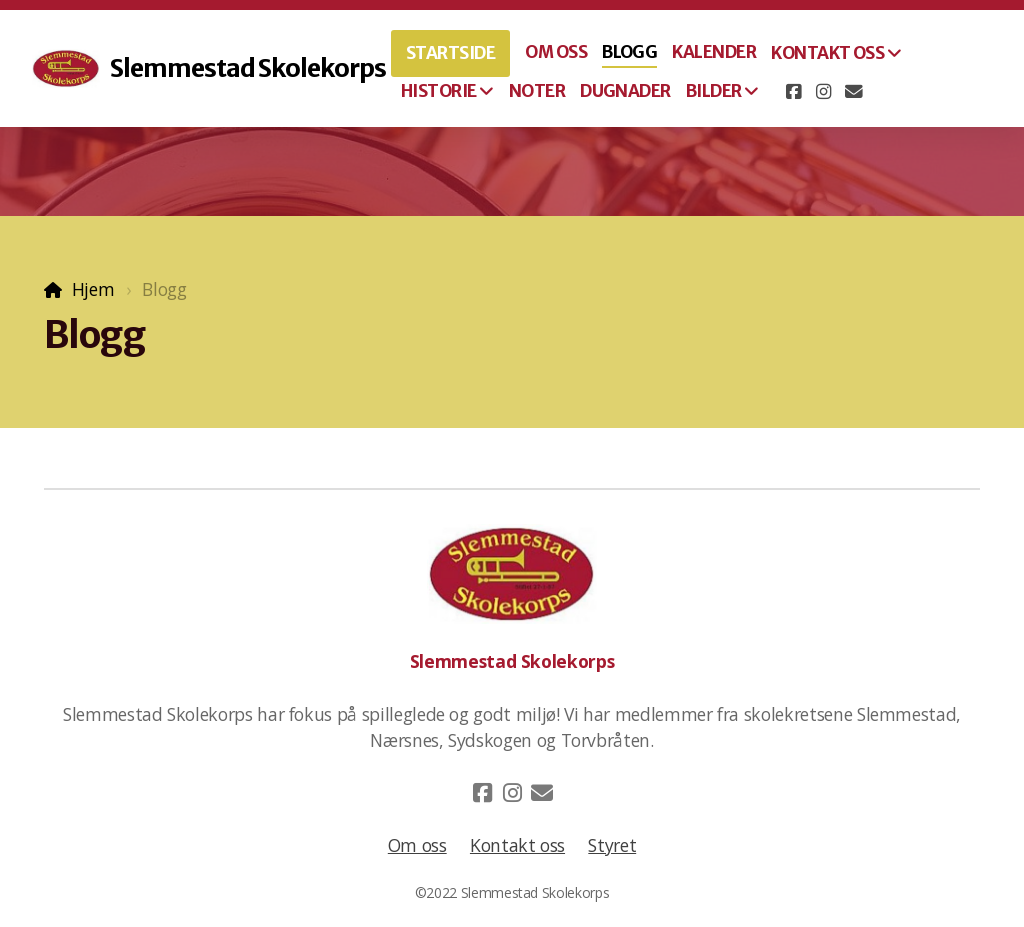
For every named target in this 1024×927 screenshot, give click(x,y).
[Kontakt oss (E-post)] (854, 92)
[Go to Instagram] (824, 92)
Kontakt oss (517, 845)
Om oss (417, 845)
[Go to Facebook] (794, 92)
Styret (612, 845)
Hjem (93, 289)
